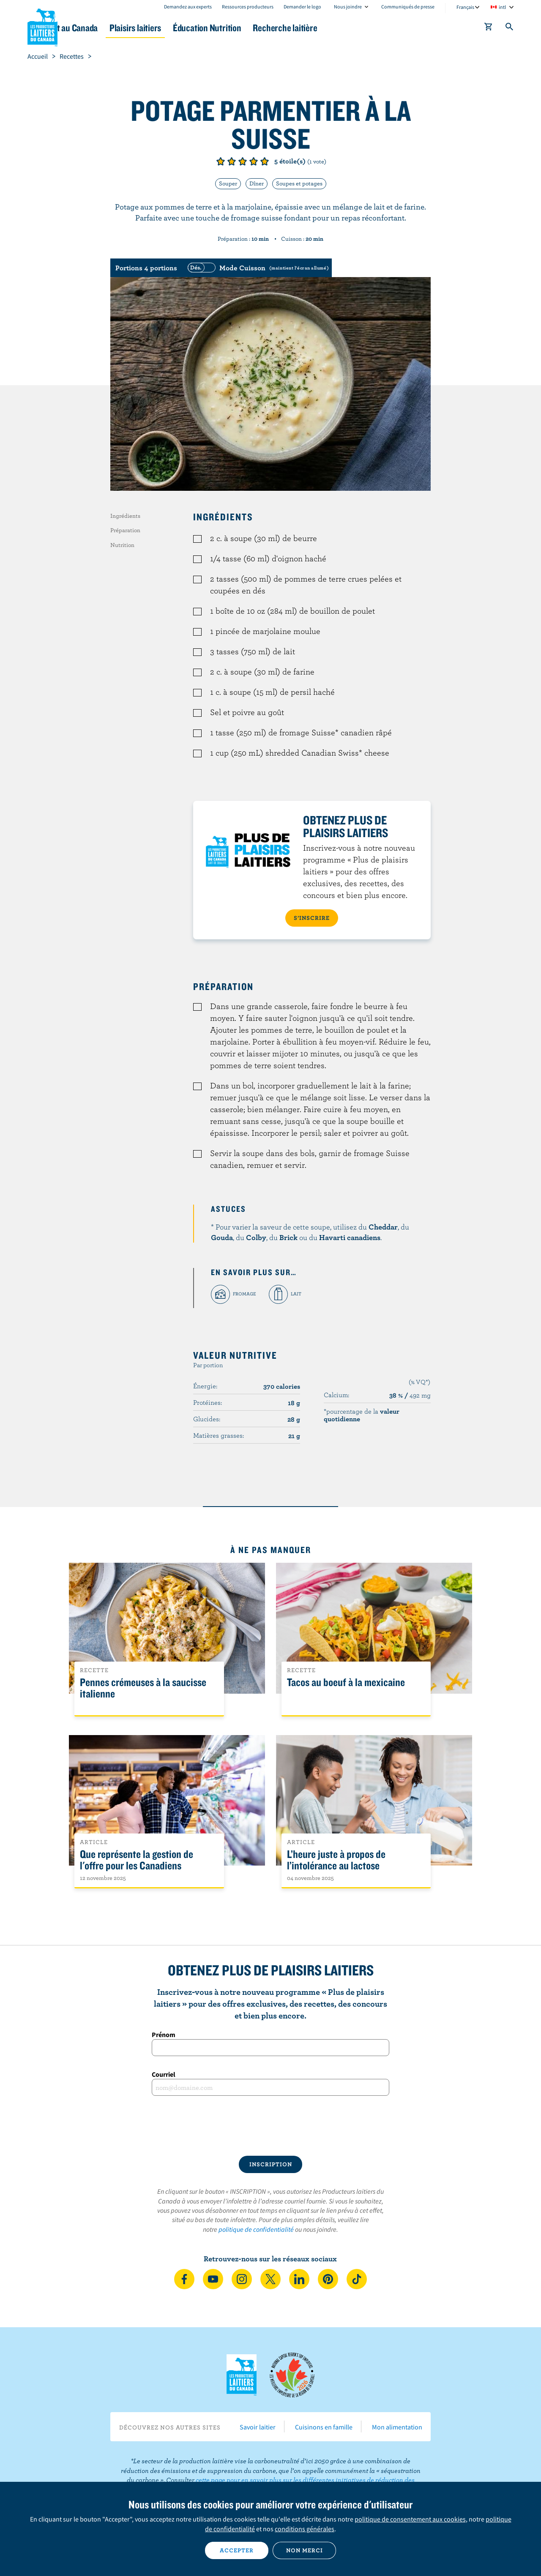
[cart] (488, 28)
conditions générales (304, 2528)
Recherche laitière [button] (358, 28)
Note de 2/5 (231, 161)
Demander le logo (302, 6)
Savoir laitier (258, 2427)
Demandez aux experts (188, 6)
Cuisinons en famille (323, 2427)
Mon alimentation (397, 2427)
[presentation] (270, 2125)
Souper (228, 183)
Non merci (304, 2550)
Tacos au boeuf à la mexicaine (346, 1682)
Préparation (125, 530)
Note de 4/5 (253, 161)
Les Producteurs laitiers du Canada (42, 25)
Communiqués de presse (407, 6)
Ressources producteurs (247, 6)
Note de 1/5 (220, 161)
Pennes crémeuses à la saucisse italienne (143, 1688)
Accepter (237, 2550)
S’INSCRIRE (312, 917)
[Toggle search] (509, 28)
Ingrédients (125, 515)
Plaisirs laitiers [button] (187, 28)
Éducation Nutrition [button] (269, 28)
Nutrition (122, 544)
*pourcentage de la (361, 1415)
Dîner (256, 183)
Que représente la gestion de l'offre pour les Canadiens (136, 1860)
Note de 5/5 (264, 161)
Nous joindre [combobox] (348, 6)
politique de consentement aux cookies (410, 2519)
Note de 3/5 (242, 161)
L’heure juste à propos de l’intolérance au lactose (336, 1860)
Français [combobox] (465, 7)
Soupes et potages (299, 183)
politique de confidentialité (256, 2229)
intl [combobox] (502, 7)
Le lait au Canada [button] (109, 28)
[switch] (257, 267)
